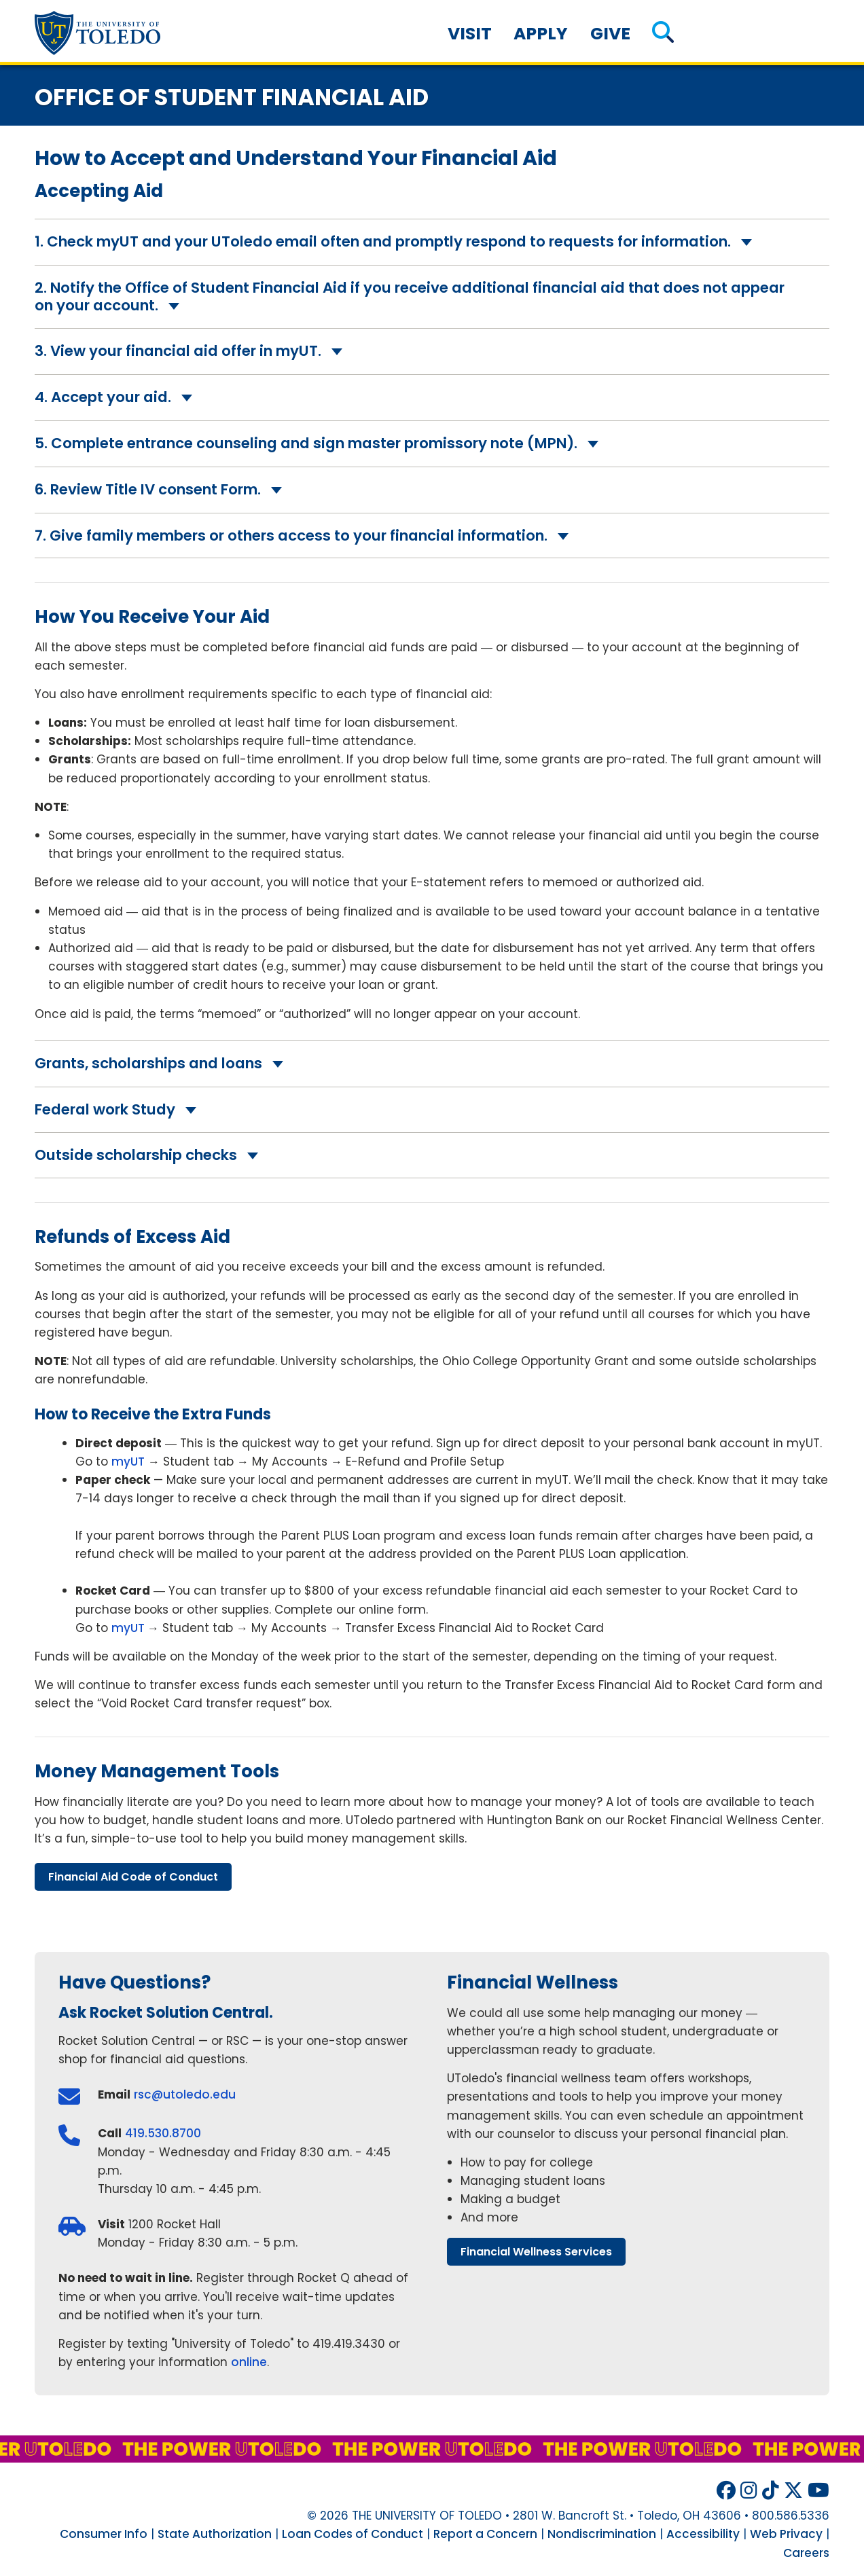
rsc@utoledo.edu (185, 2094)
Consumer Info (103, 2534)
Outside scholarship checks (136, 1154)
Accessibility (703, 2534)
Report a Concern (485, 2534)
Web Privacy (786, 2534)
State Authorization (215, 2534)
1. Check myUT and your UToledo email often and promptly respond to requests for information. (383, 241)
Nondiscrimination (601, 2534)
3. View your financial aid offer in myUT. (178, 350)
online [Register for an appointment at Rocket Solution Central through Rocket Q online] (249, 2362)
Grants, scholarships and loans (148, 1063)
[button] (662, 34)
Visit (470, 34)
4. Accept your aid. (103, 396)
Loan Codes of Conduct (352, 2534)
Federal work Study (105, 1109)
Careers (806, 2553)
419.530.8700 (163, 2133)
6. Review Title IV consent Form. (148, 489)
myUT (128, 1461)
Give (610, 34)
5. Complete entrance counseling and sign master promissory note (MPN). (306, 443)
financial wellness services (536, 2252)
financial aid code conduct (133, 1877)
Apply (541, 34)
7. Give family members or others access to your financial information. (291, 535)
